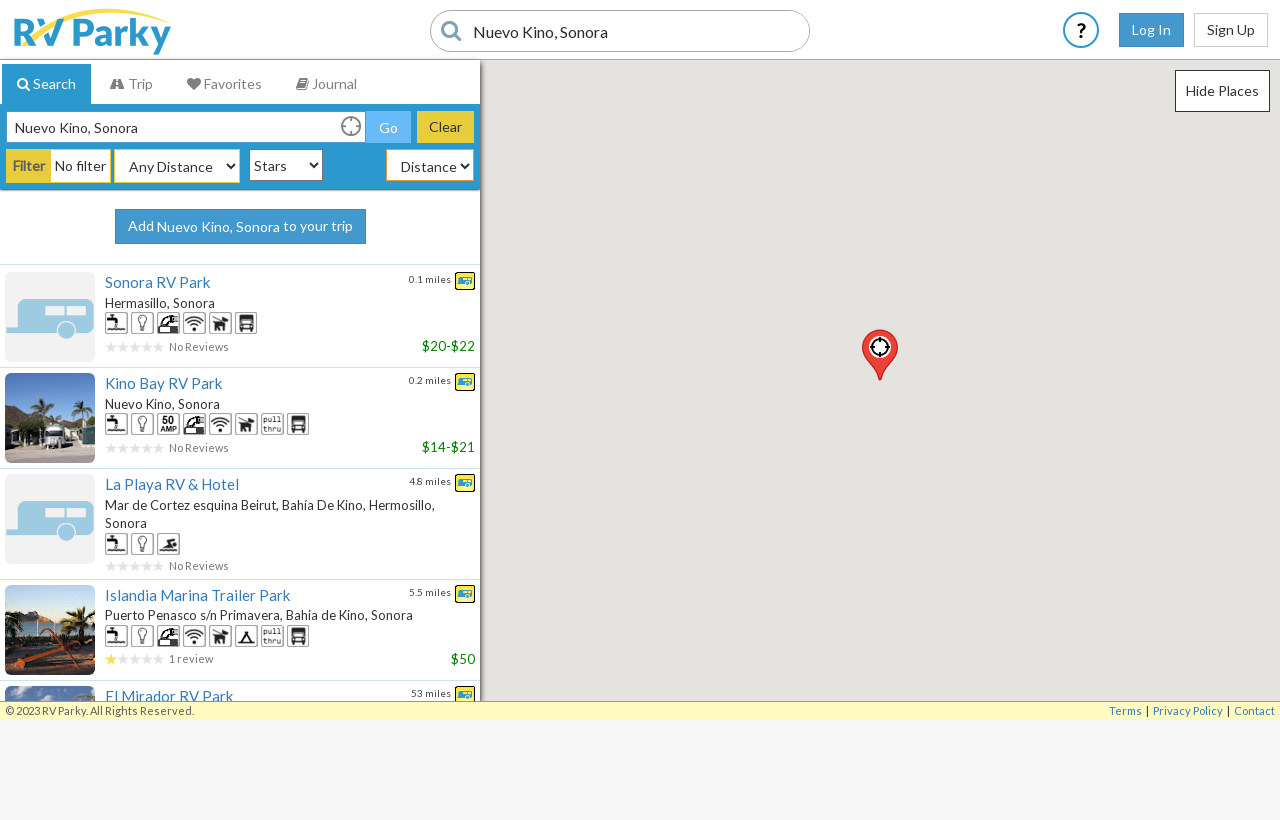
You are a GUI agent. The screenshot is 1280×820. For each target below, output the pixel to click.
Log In (1151, 29)
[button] (880, 355)
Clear (445, 126)
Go (388, 127)
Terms (1125, 710)
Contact (1254, 710)
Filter (29, 165)
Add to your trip (240, 227)
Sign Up (1231, 29)
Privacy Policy (1188, 710)
